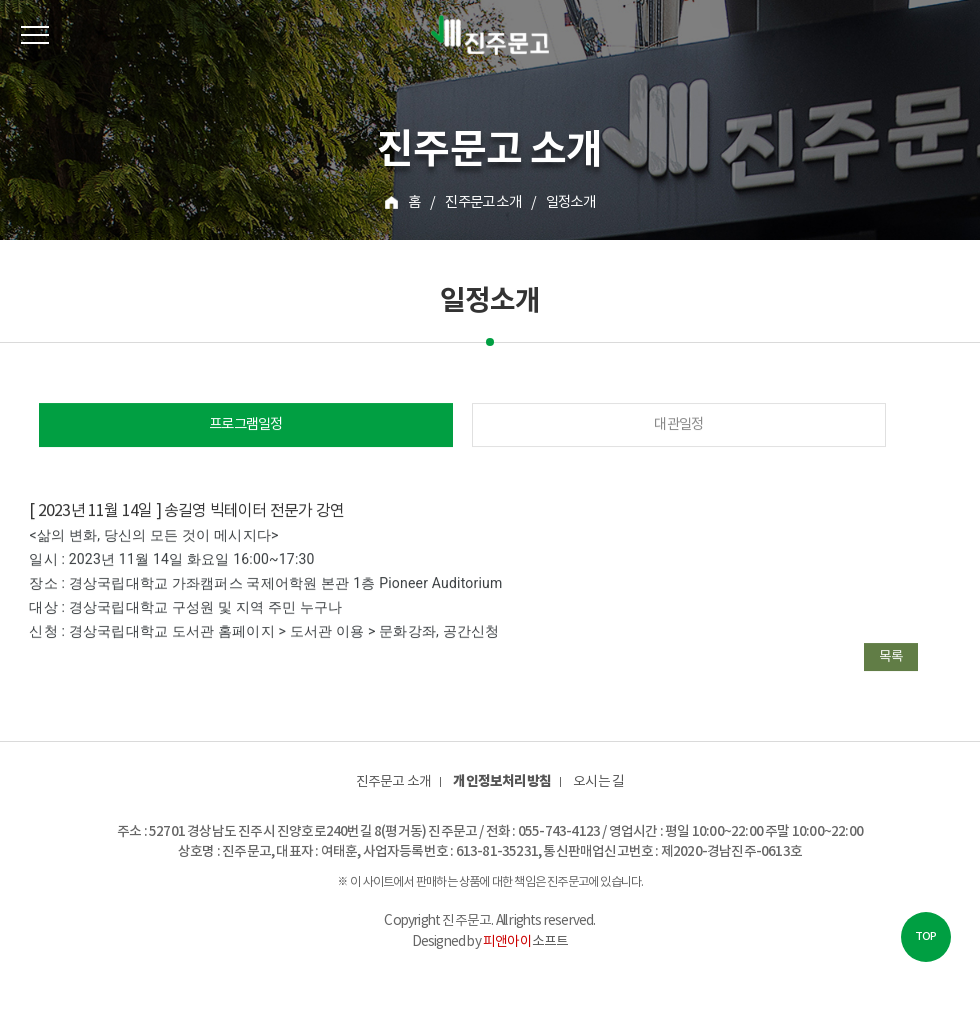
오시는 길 (598, 782)
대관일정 (678, 424)
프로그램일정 (245, 424)
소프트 (525, 942)
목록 (891, 657)
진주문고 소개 (393, 782)
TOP (926, 936)
